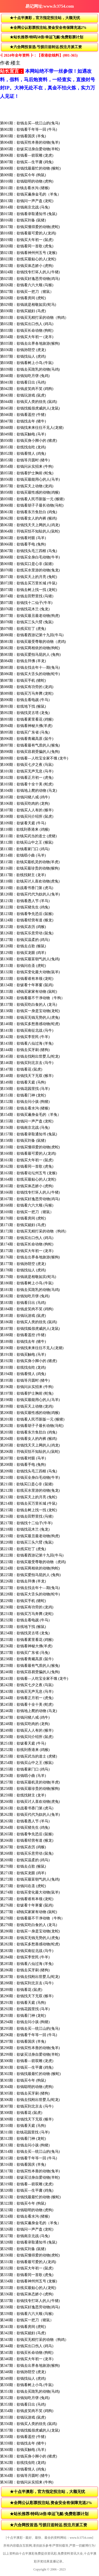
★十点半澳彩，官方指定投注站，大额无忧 (45, 18)
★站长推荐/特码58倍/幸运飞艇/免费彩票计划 (46, 37)
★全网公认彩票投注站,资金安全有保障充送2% (48, 28)
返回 (6, 6)
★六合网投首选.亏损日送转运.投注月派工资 (46, 47)
